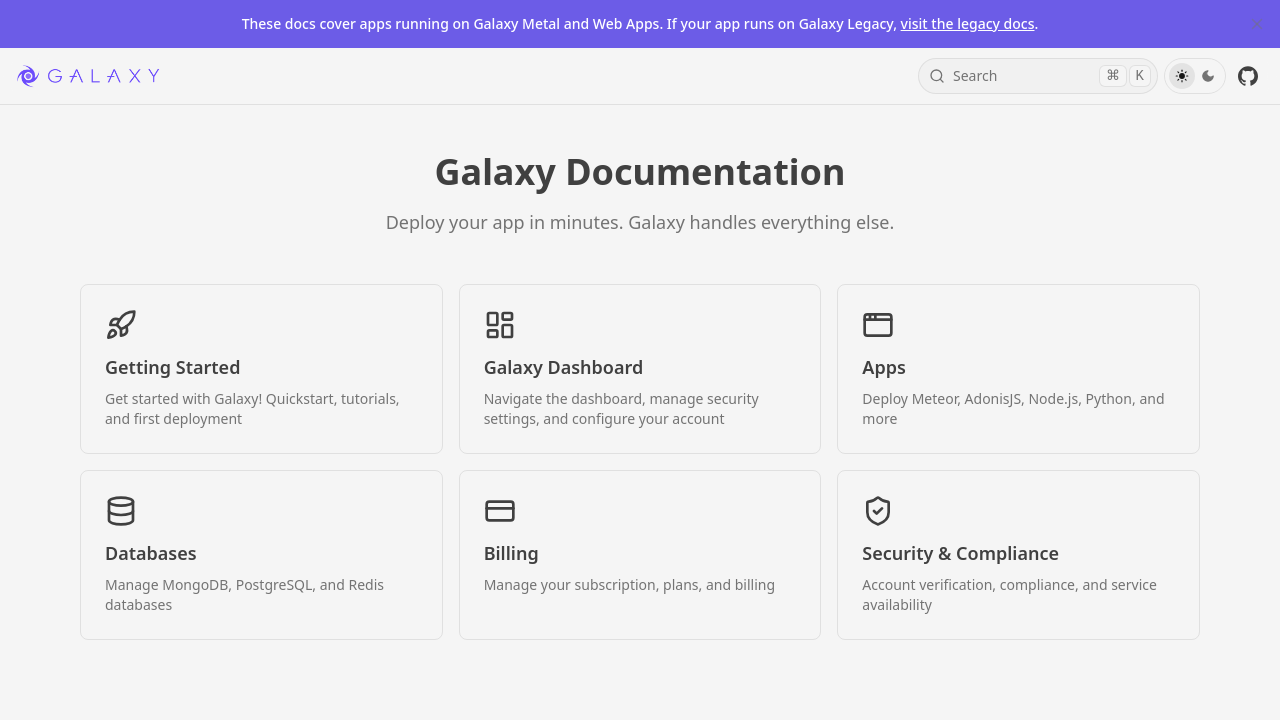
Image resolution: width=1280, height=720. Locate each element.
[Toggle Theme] (1195, 76)
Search (1040, 76)
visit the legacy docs (968, 23)
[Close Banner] (1257, 24)
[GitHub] (1248, 76)
